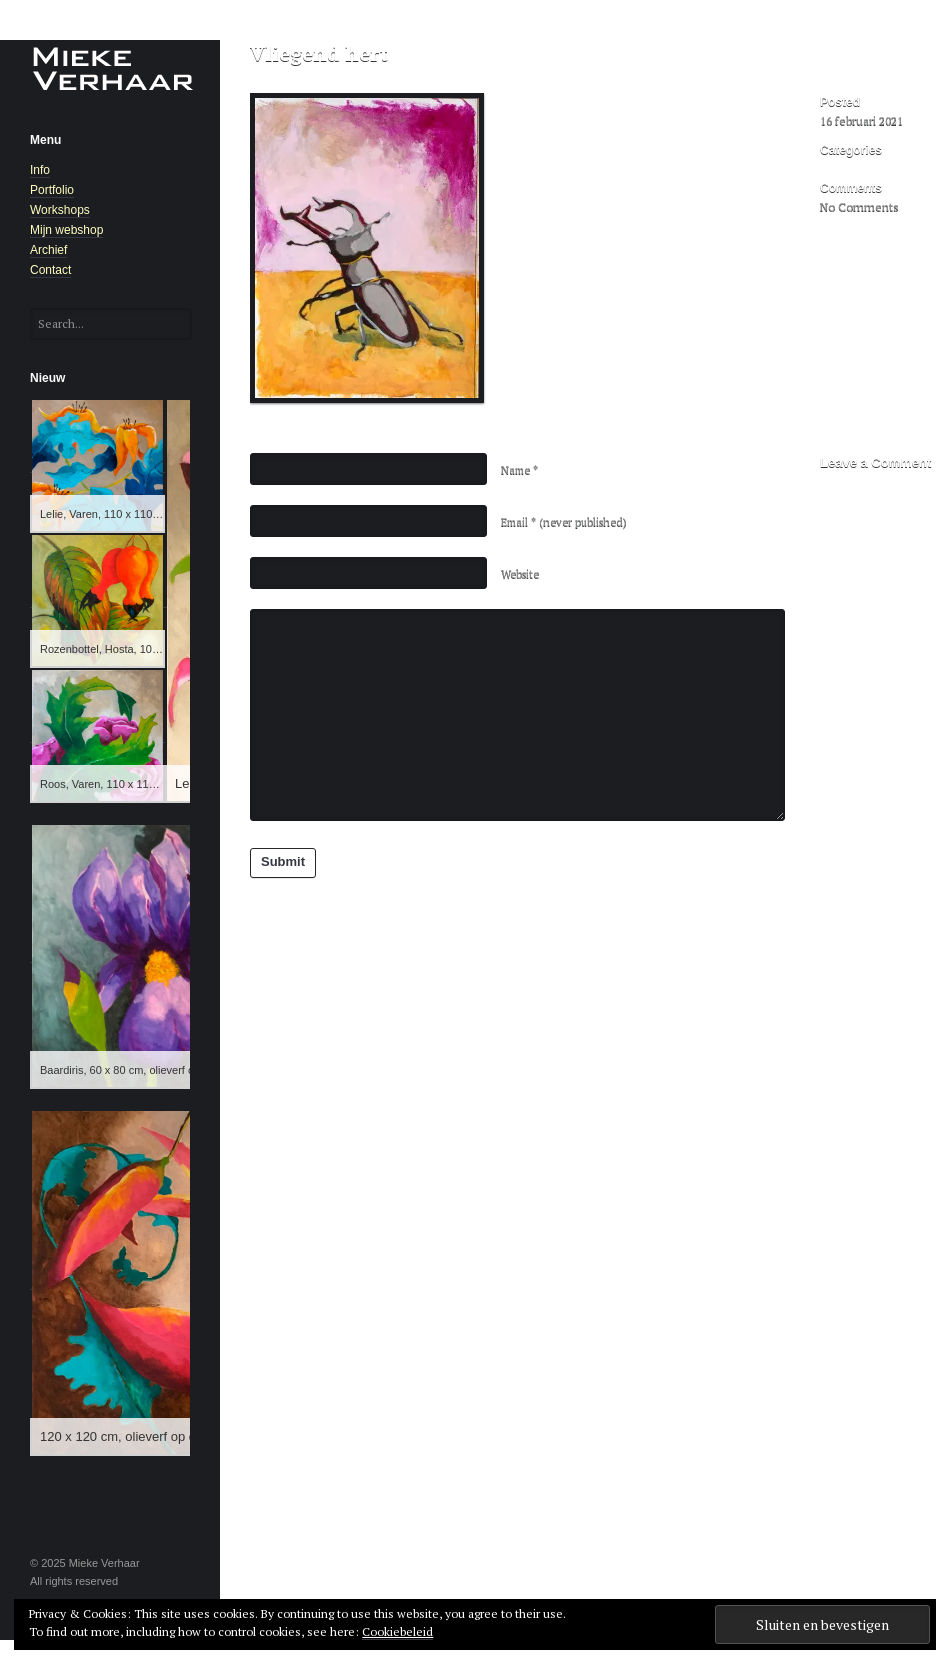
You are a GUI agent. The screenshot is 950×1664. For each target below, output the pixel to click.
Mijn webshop (66, 230)
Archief (48, 250)
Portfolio (52, 190)
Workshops (60, 210)
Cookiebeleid (397, 1631)
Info (40, 170)
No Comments (859, 206)
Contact (50, 270)
